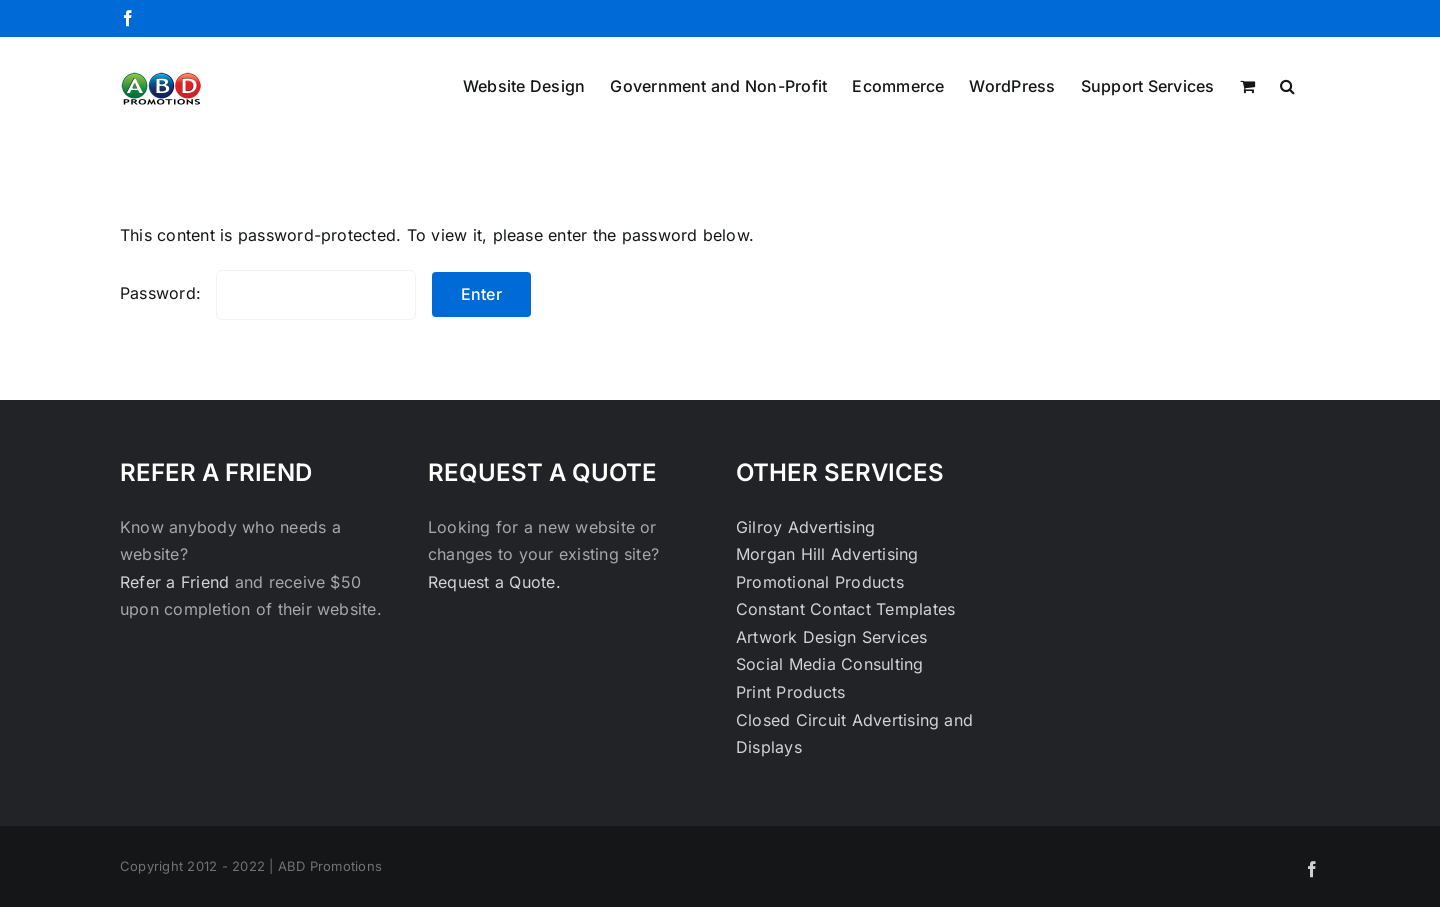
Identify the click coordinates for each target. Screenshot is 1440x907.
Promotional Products (820, 582)
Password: (268, 293)
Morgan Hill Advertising (827, 554)
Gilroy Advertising (805, 527)
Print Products (790, 692)
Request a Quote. (494, 582)
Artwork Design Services (832, 637)
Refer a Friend (177, 582)
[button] (1287, 84)
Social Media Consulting (830, 664)
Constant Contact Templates (845, 609)
